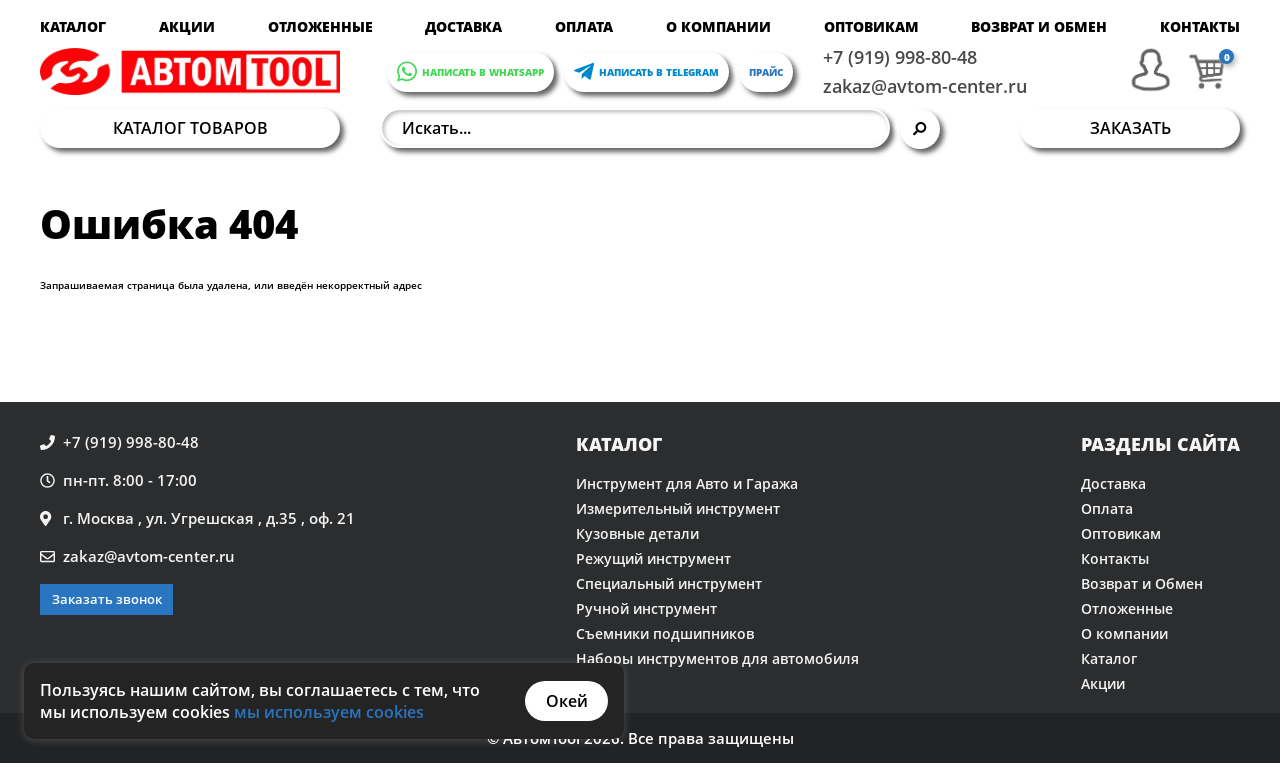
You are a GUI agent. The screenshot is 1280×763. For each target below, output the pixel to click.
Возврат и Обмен (1039, 26)
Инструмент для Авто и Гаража (687, 483)
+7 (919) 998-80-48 (900, 57)
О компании (718, 26)
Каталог (73, 26)
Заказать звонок (107, 599)
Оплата (584, 26)
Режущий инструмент (653, 558)
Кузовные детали (637, 533)
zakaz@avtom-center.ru (925, 86)
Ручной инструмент (646, 608)
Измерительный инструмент (678, 508)
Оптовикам (871, 26)
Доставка (463, 26)
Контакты (1200, 26)
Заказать (1130, 128)
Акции (187, 26)
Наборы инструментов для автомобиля (717, 658)
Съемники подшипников (665, 633)
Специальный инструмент (669, 583)
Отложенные (320, 26)
